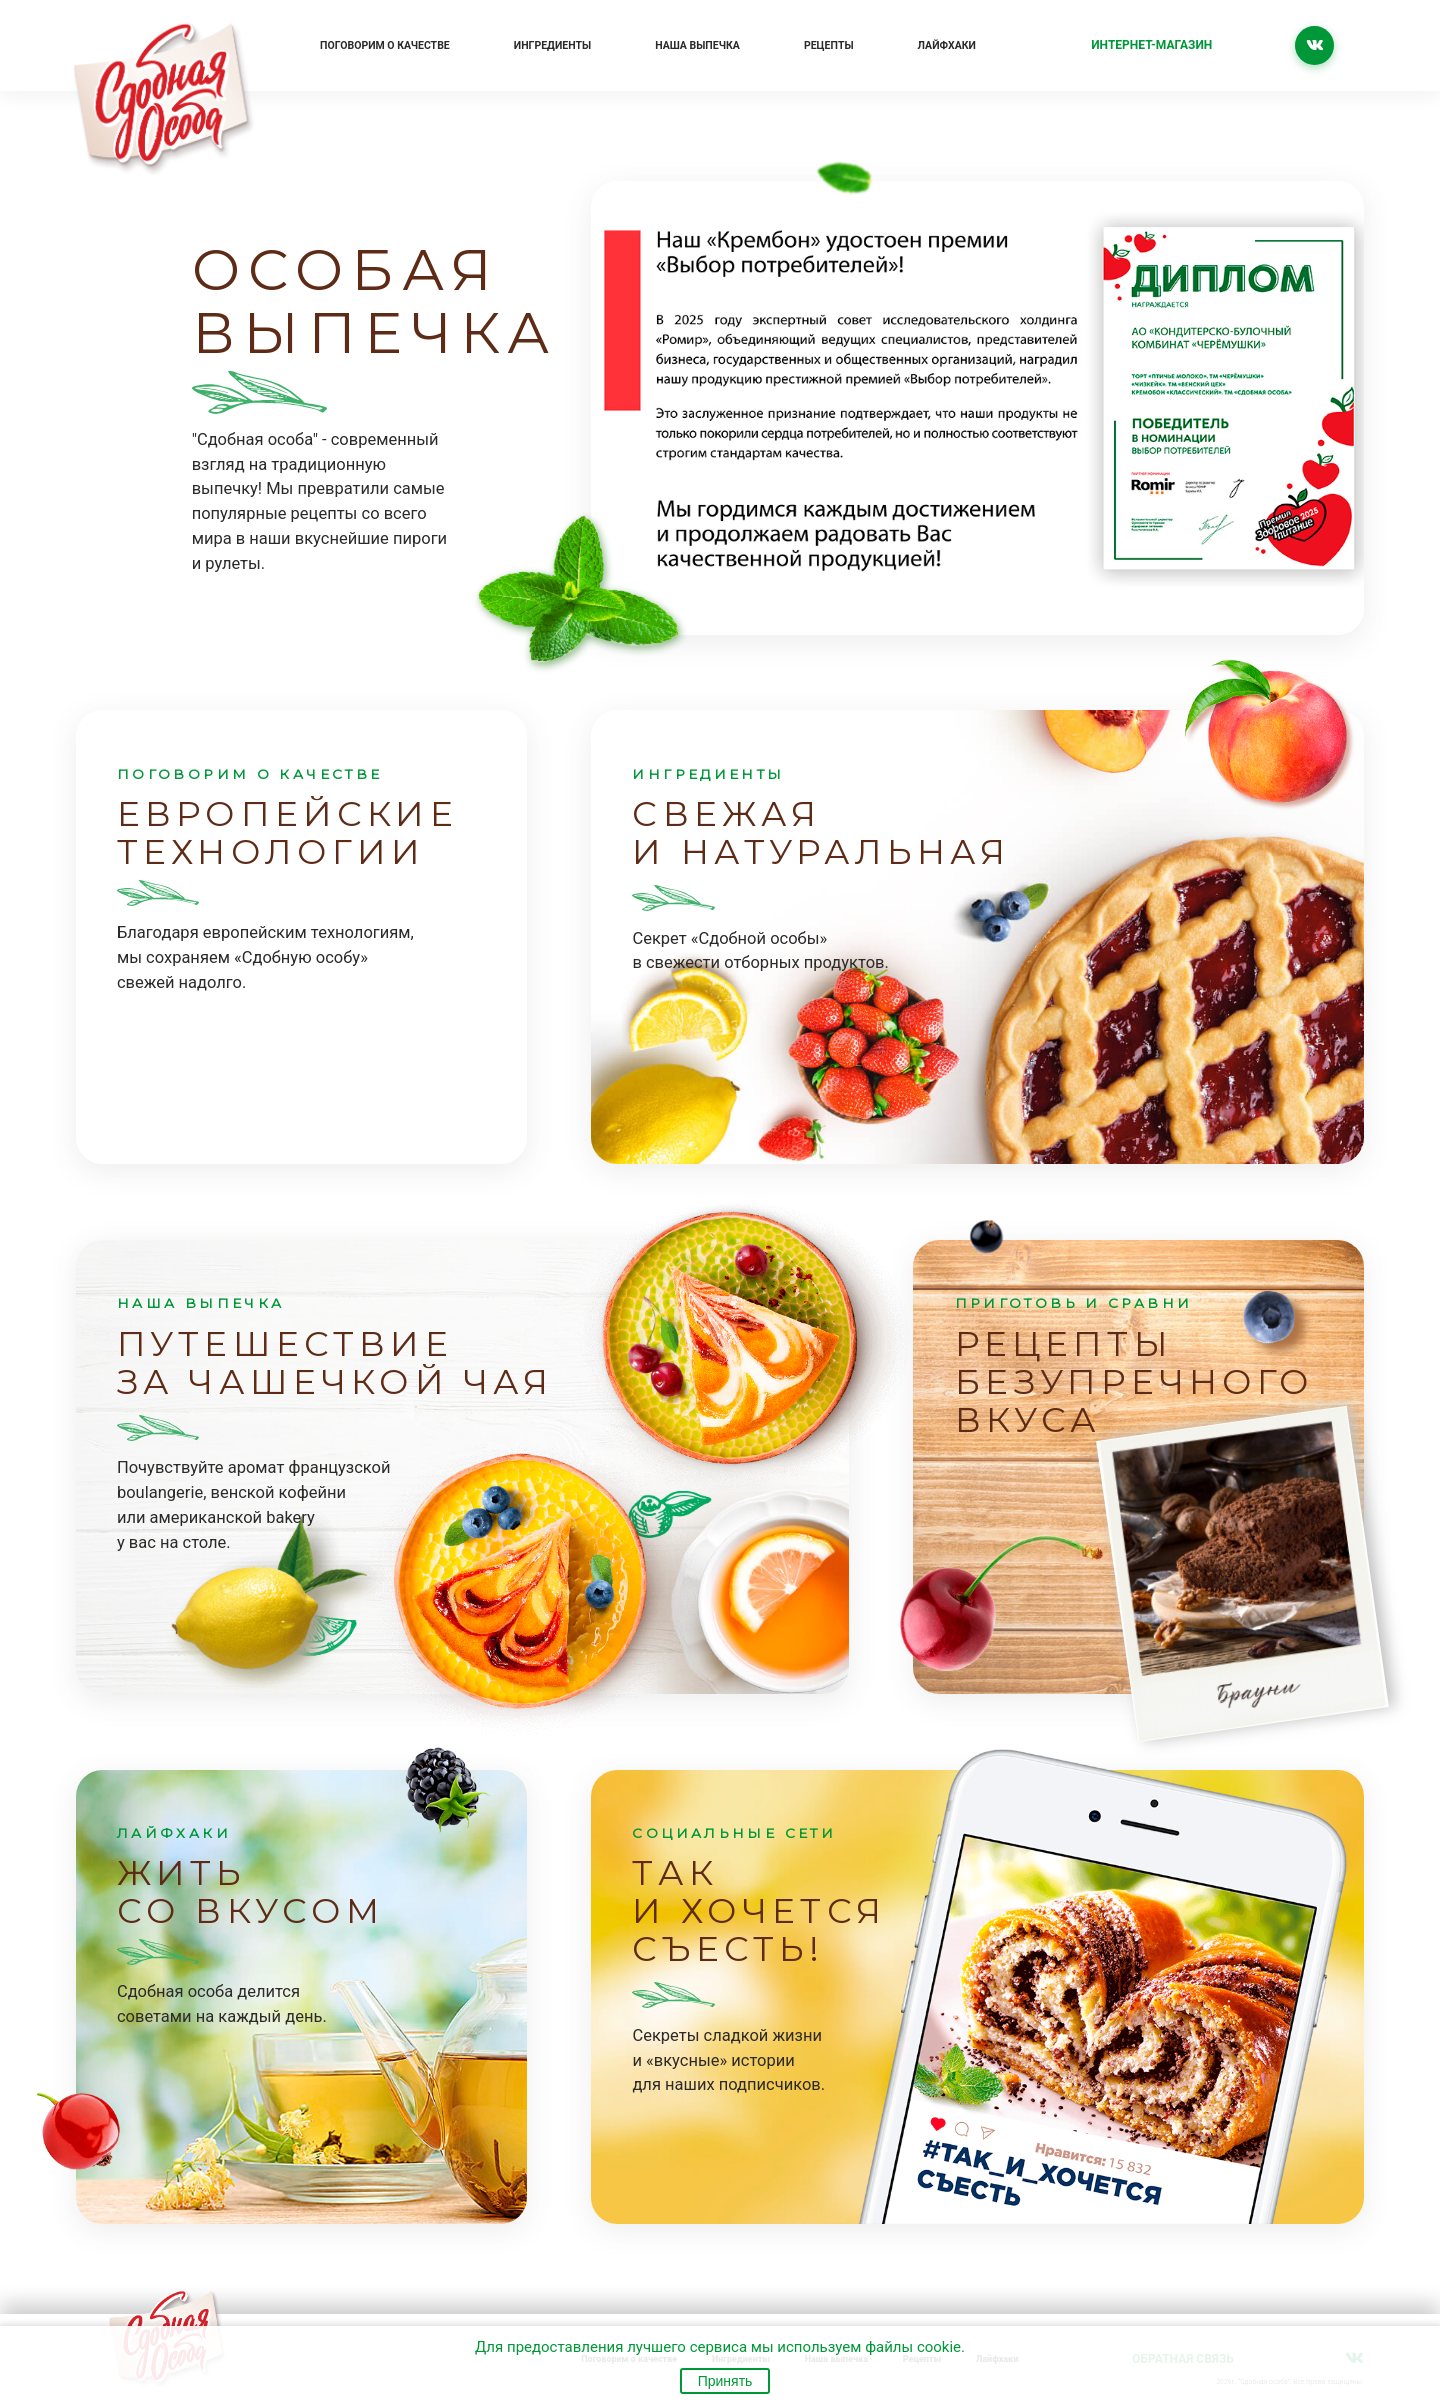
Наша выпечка (697, 45)
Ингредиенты (552, 45)
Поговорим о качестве (385, 45)
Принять (725, 2381)
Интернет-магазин (1151, 45)
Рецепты (829, 45)
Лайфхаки (947, 45)
